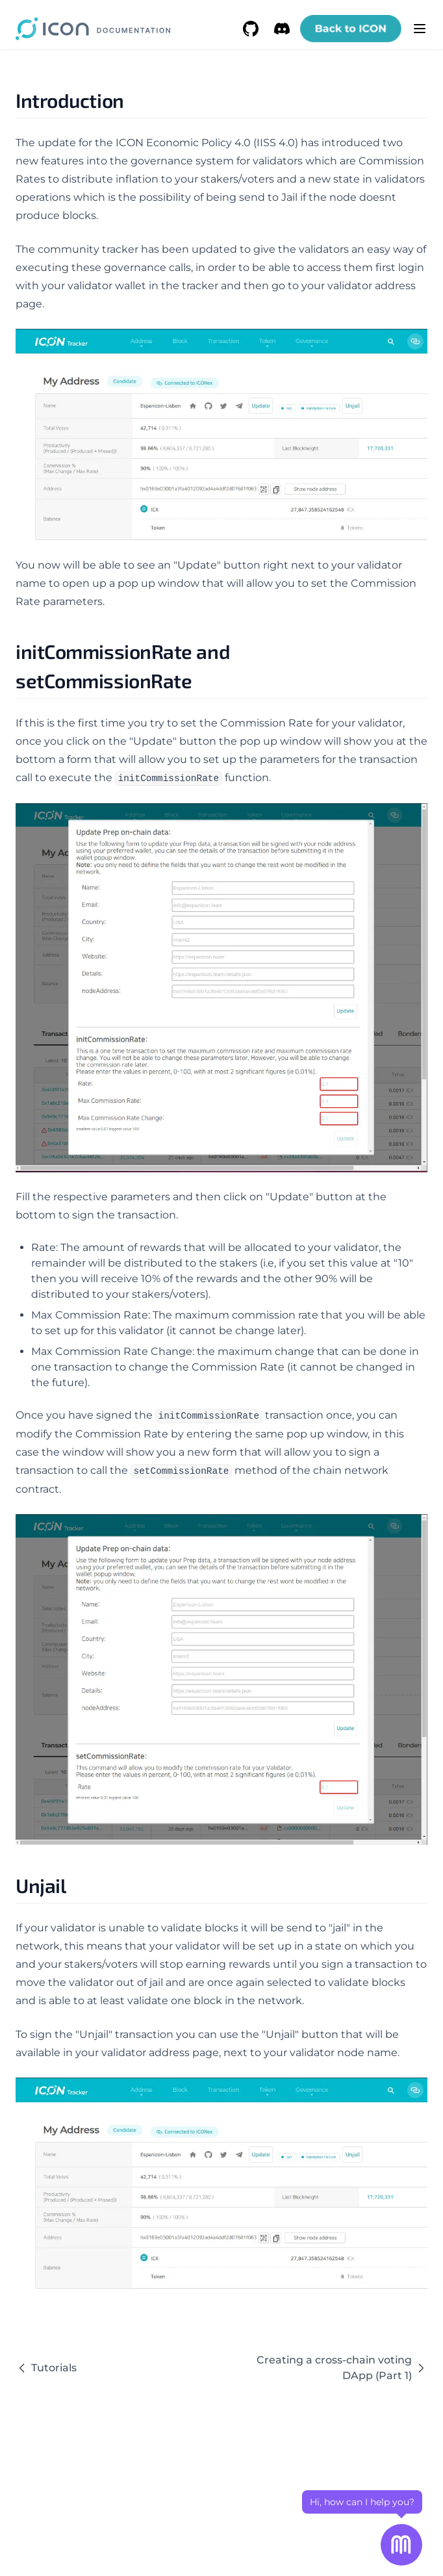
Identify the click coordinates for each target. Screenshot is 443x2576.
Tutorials (46, 2368)
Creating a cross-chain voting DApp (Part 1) (342, 2368)
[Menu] (420, 29)
